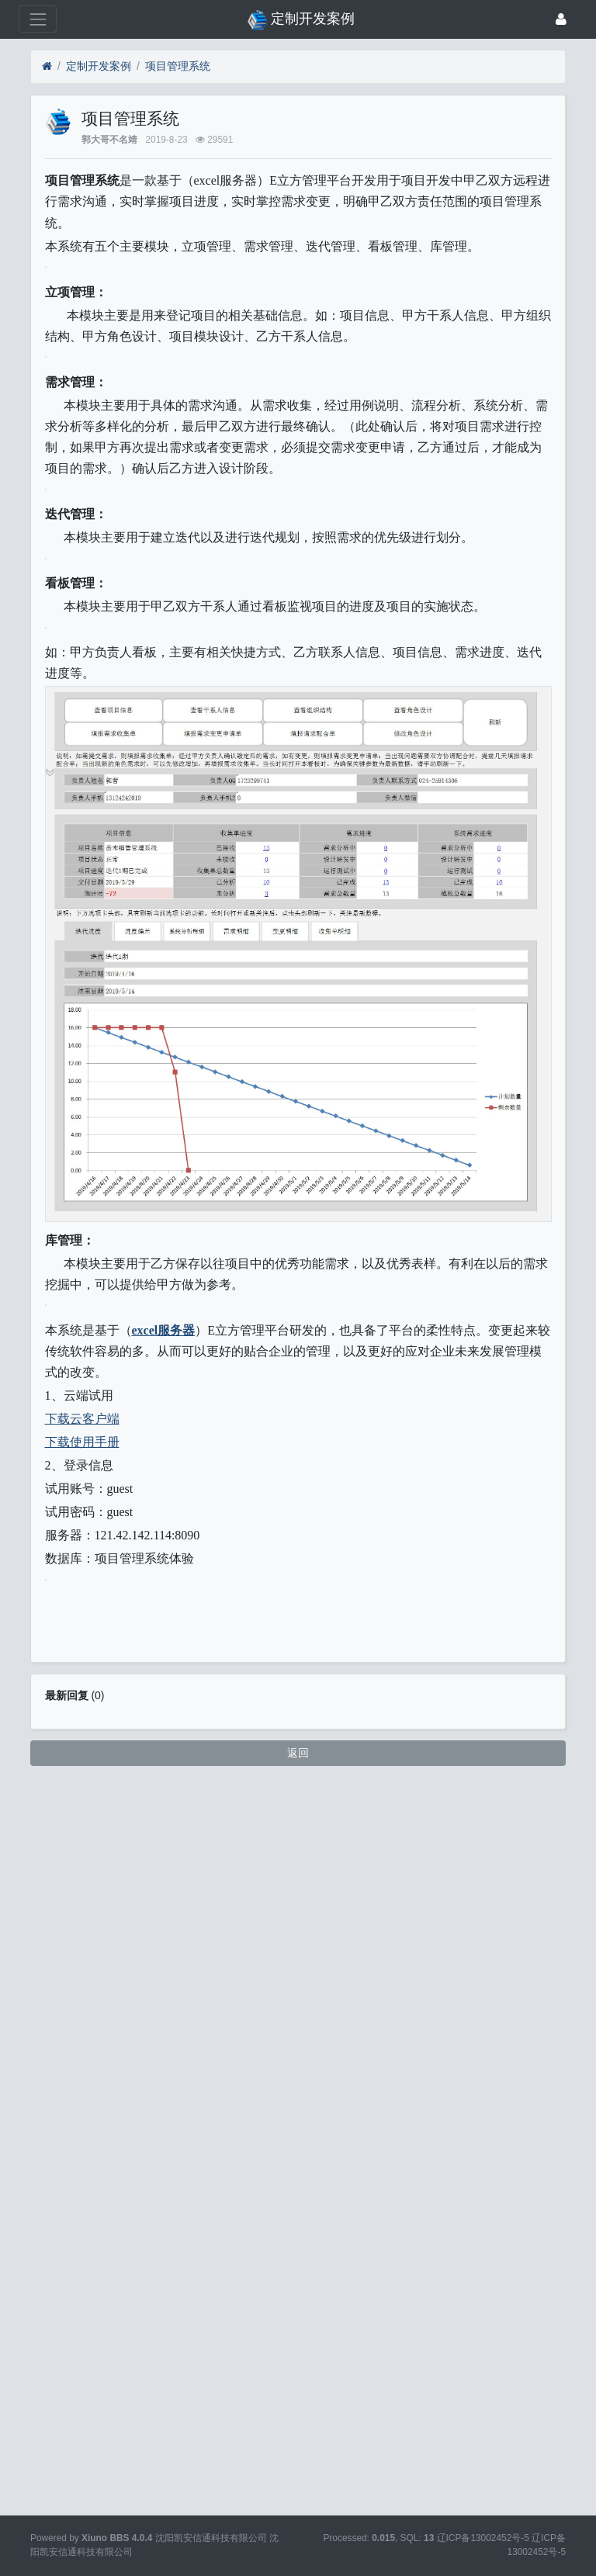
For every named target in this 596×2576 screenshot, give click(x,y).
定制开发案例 (98, 66)
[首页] (47, 66)
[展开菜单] (38, 19)
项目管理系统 (177, 66)
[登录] (561, 19)
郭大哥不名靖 (109, 139)
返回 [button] (298, 2480)
